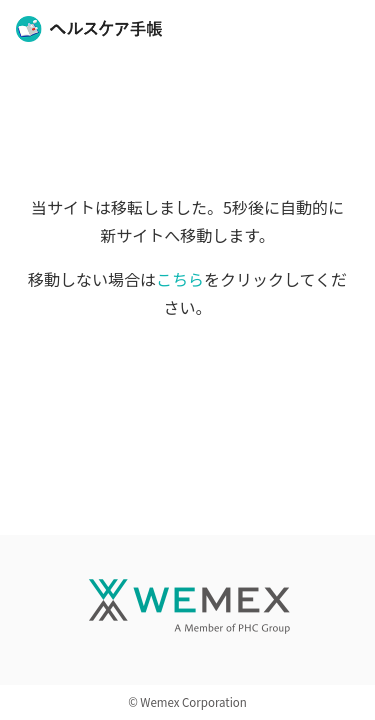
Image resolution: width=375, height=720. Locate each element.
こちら (180, 279)
